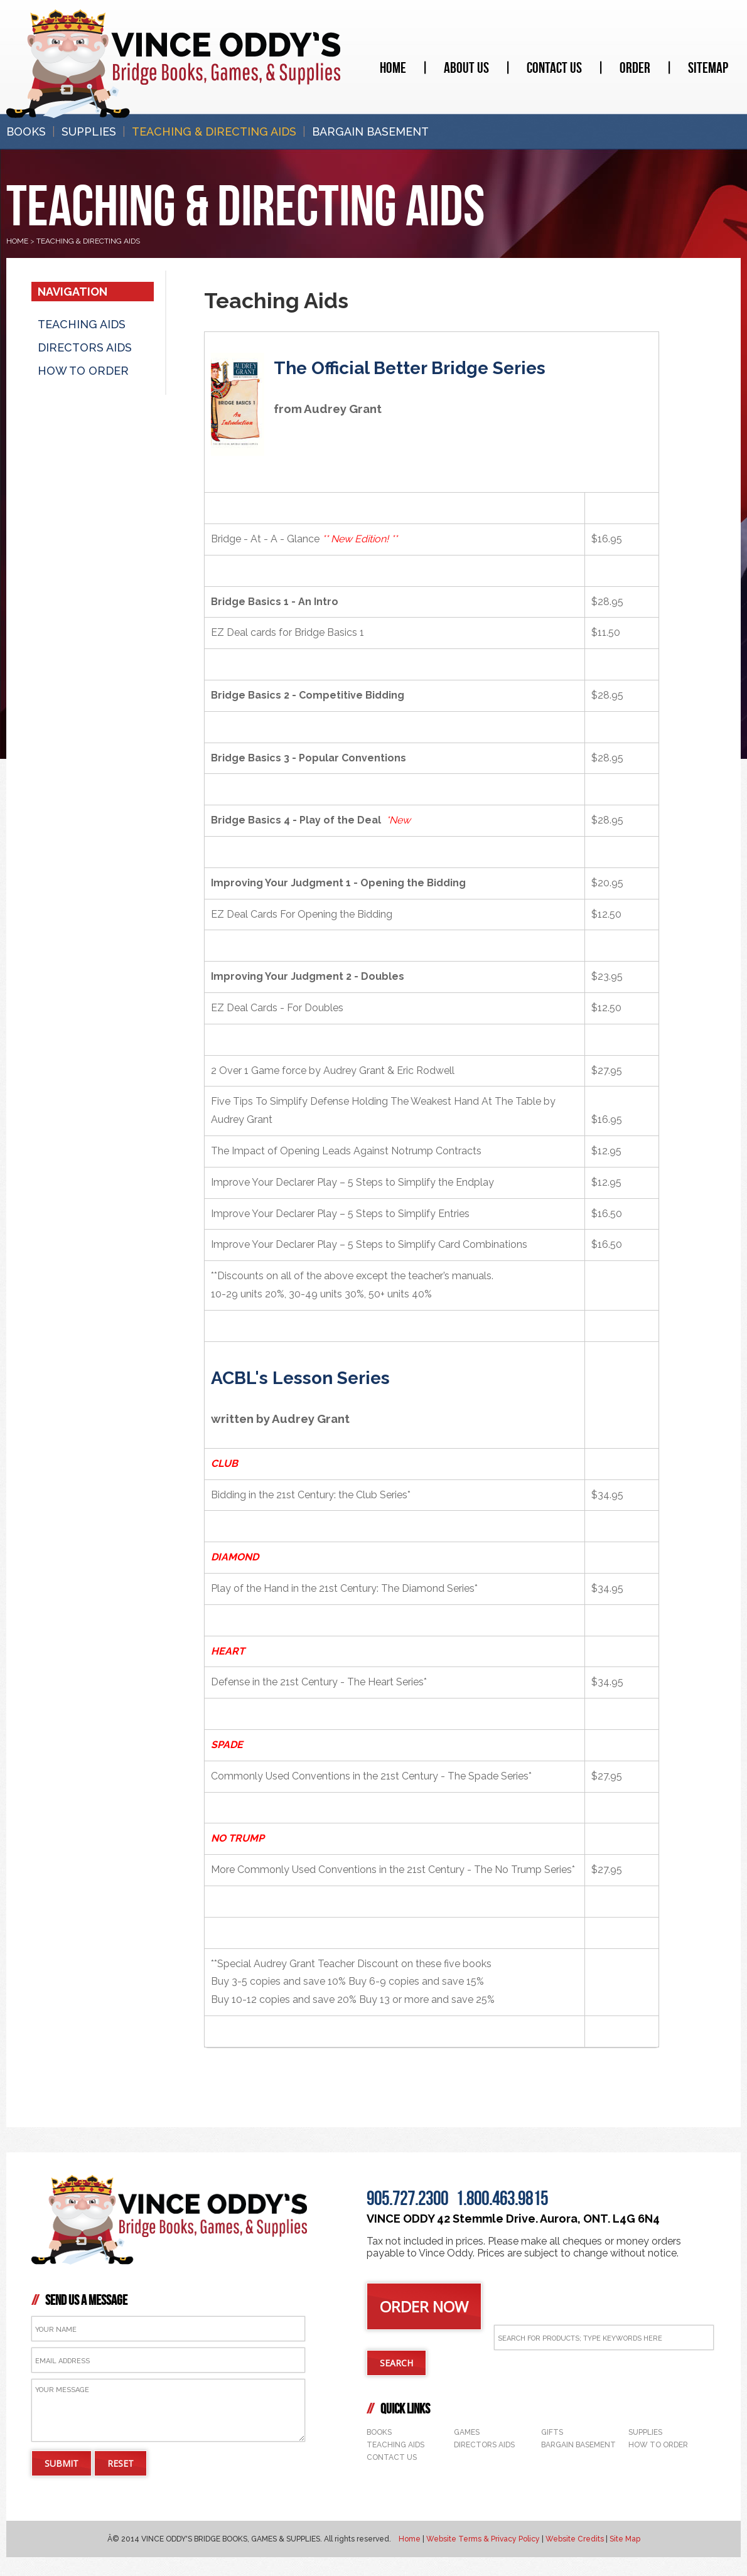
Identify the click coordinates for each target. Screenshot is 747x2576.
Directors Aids (85, 347)
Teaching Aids (82, 324)
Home (393, 68)
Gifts (552, 2432)
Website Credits (574, 2539)
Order (635, 68)
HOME (17, 241)
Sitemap (708, 68)
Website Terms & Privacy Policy (483, 2539)
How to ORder (83, 370)
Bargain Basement (370, 131)
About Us (466, 68)
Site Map (625, 2539)
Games (467, 2432)
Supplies (89, 131)
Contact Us (554, 68)
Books (26, 131)
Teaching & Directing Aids (214, 131)
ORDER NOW (424, 2306)
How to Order (658, 2444)
